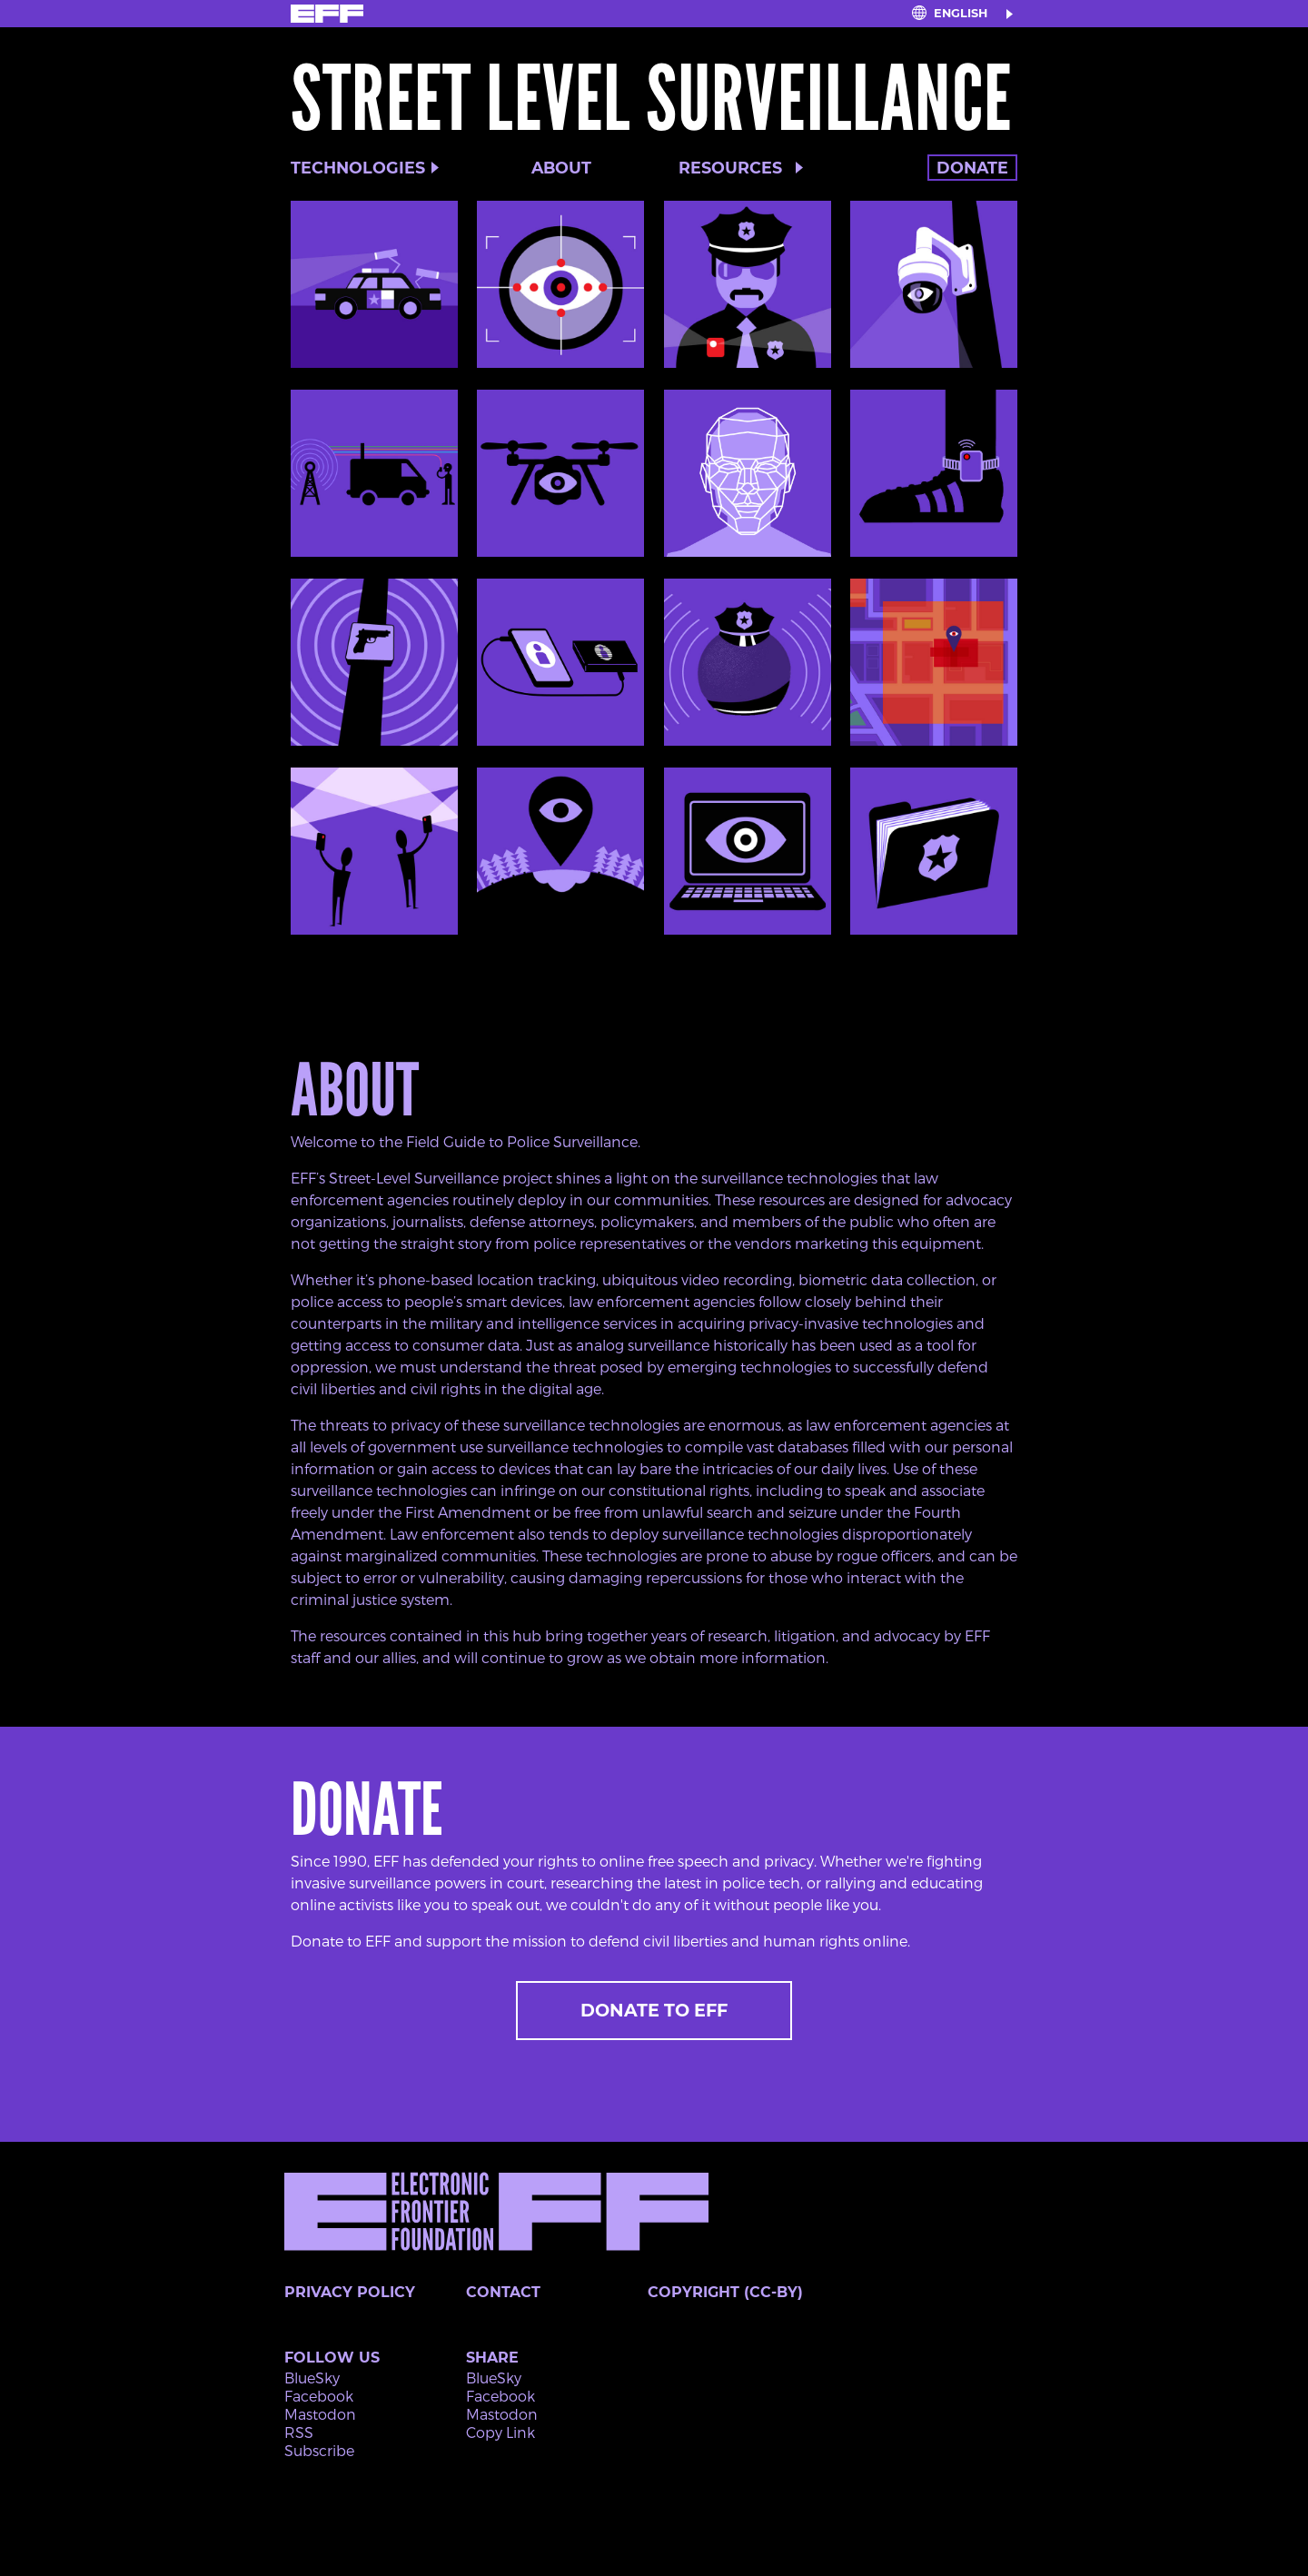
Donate (972, 167)
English (960, 13)
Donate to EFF (654, 2010)
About (561, 167)
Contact (503, 2292)
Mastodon (320, 2413)
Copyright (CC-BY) (725, 2292)
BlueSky (312, 2377)
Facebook (318, 2395)
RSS (298, 2432)
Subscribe (319, 2450)
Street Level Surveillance (651, 99)
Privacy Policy (349, 2292)
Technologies (358, 167)
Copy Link (500, 2432)
